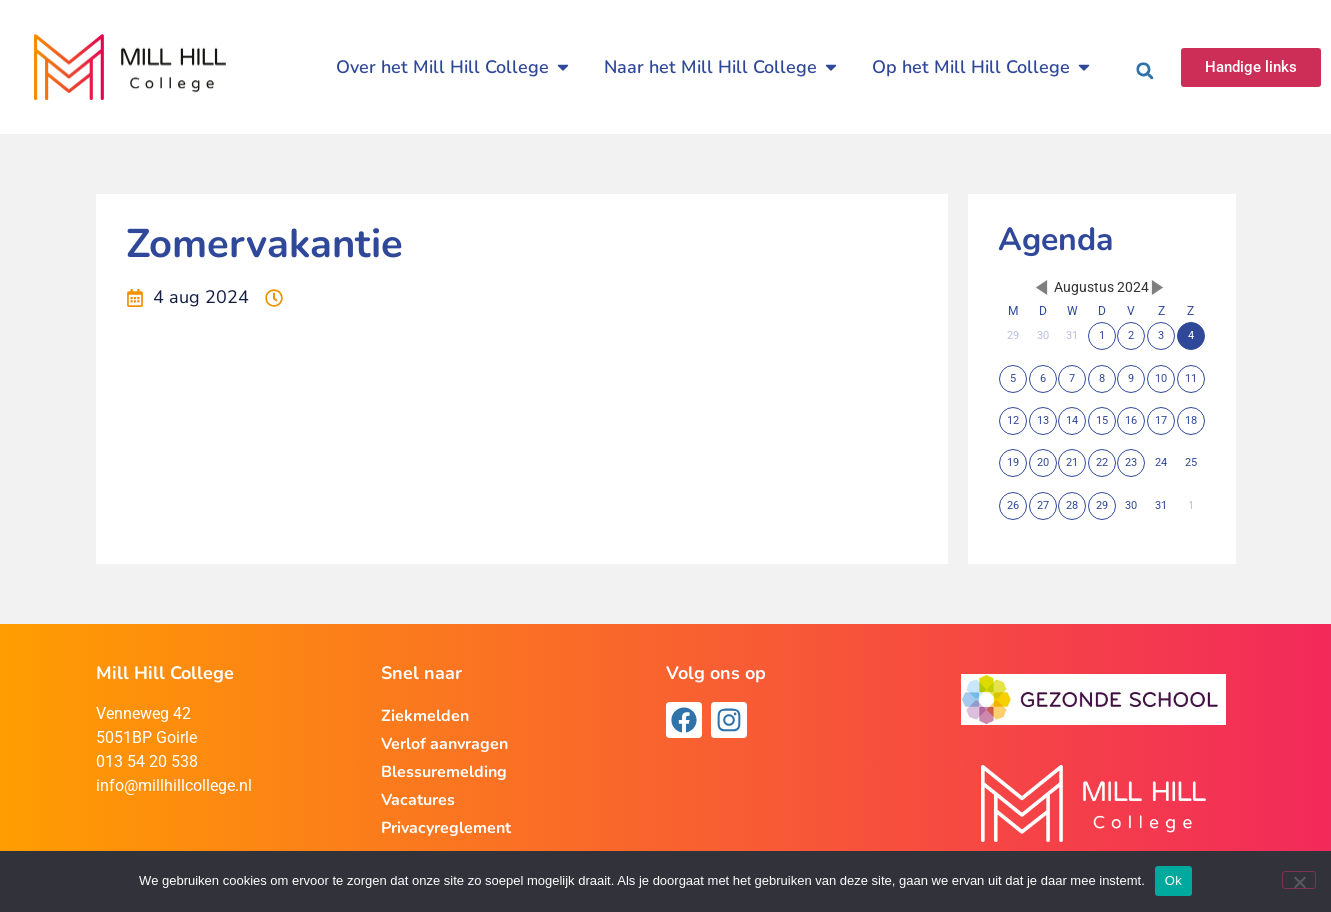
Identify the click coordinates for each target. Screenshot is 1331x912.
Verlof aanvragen (444, 744)
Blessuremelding (444, 772)
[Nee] (1299, 880)
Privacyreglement (446, 828)
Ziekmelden (425, 716)
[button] (1145, 71)
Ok (1173, 880)
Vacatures (418, 800)
